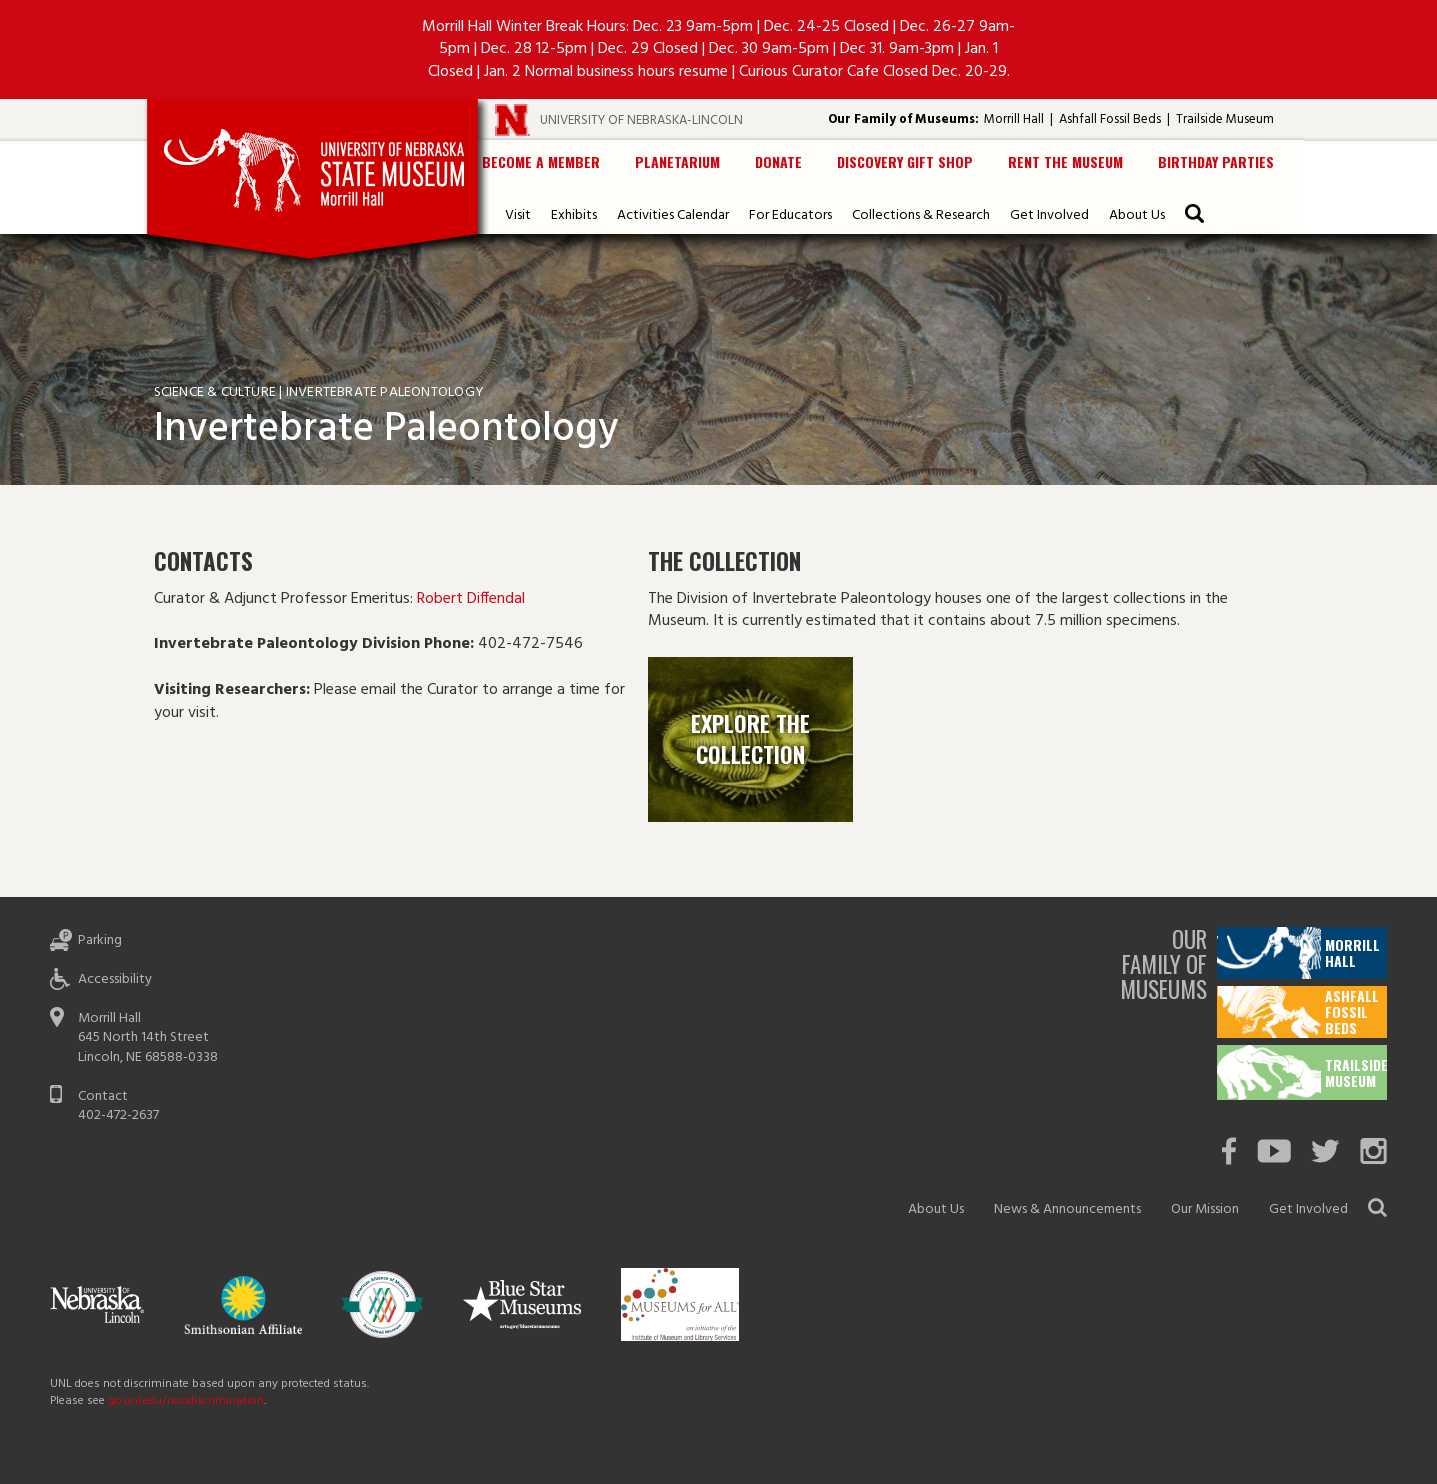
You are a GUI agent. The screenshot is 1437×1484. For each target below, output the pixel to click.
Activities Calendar (673, 215)
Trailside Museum (1225, 119)
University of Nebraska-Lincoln (641, 120)
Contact (103, 1096)
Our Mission (1205, 1209)
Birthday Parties (1216, 161)
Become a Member (541, 161)
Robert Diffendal (473, 599)
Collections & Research (921, 215)
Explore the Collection (750, 738)
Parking (100, 940)
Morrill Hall (1014, 119)
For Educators (790, 215)
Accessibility (115, 979)
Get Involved (1049, 215)
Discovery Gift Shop (905, 161)
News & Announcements (1067, 1209)
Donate (778, 161)
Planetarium (677, 161)
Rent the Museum (1065, 161)
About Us (1137, 215)
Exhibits (574, 215)
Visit (518, 215)
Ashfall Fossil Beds (1110, 119)
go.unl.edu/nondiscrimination (186, 1401)
